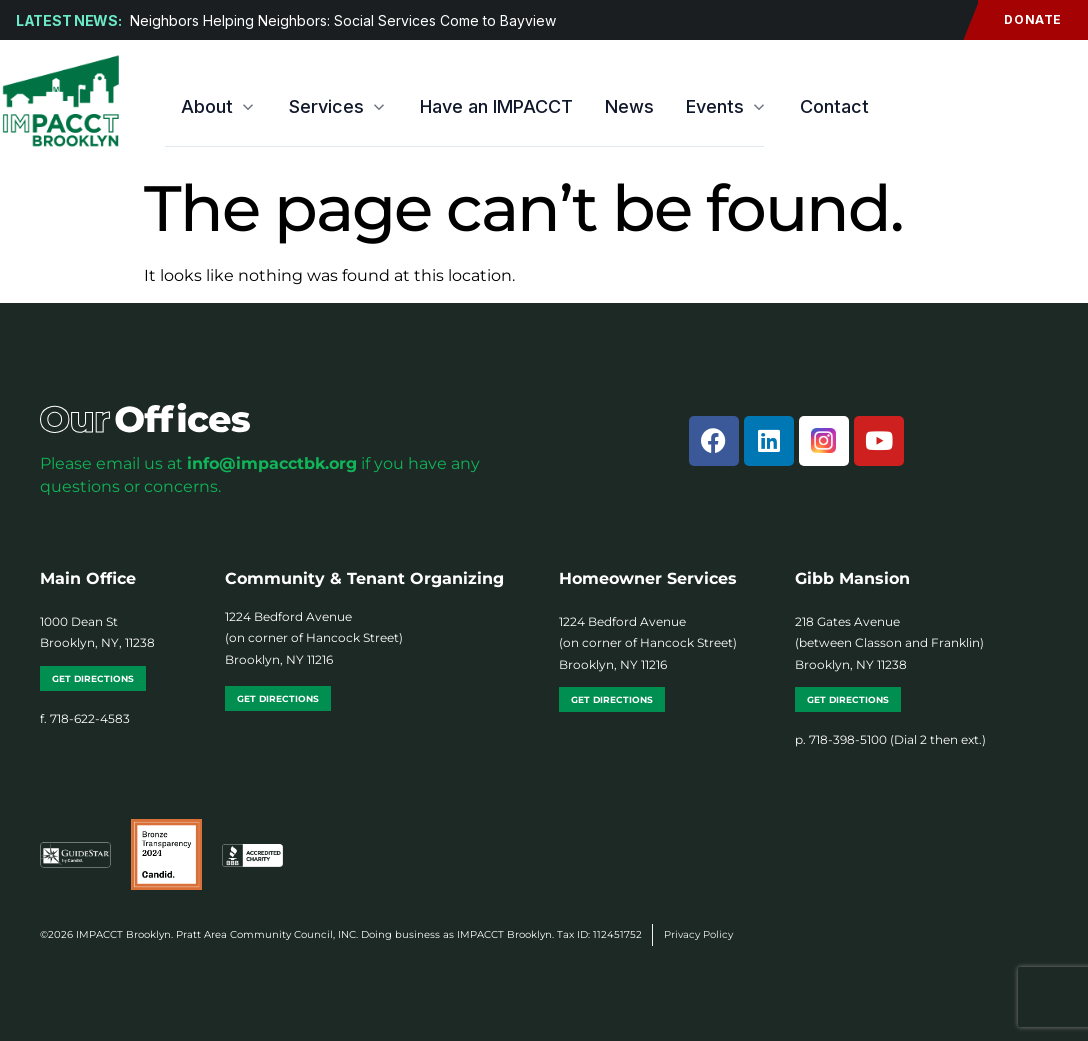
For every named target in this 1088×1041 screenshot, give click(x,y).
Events (727, 106)
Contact (834, 106)
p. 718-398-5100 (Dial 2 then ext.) (890, 739)
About (219, 106)
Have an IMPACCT (496, 106)
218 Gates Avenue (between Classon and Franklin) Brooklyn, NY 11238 (889, 643)
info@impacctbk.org (272, 463)
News (629, 106)
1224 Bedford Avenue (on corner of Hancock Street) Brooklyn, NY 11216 (314, 638)
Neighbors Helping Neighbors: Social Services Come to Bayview (345, 20)
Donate (1020, 20)
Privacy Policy (698, 934)
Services (338, 106)
